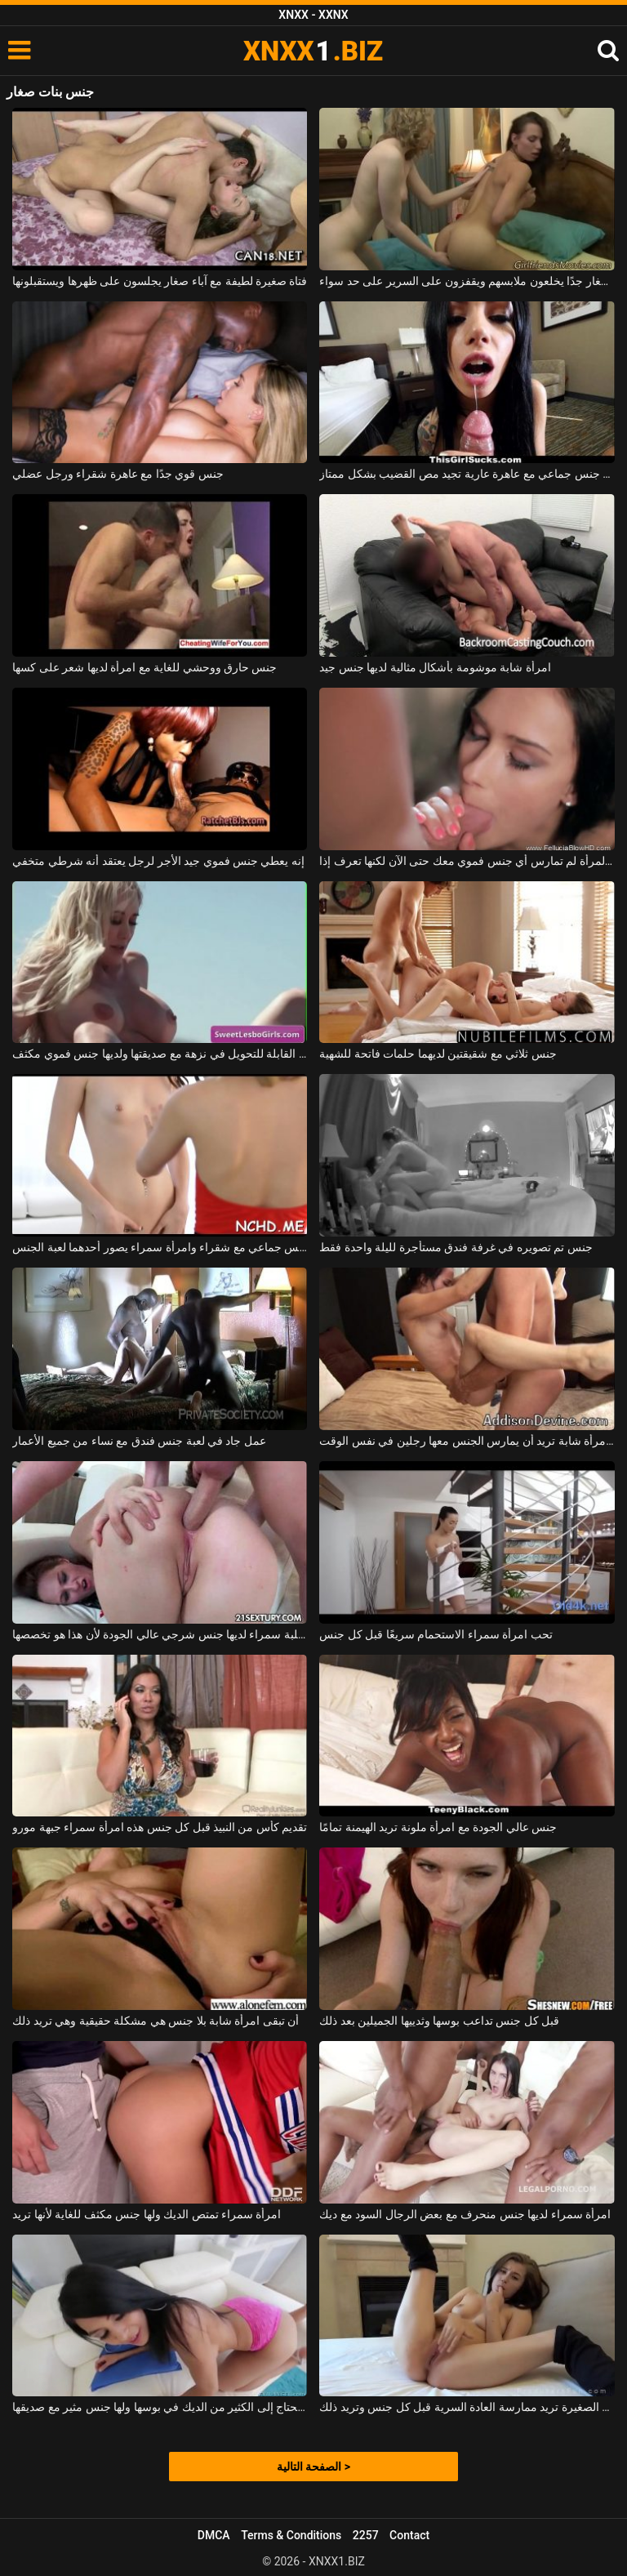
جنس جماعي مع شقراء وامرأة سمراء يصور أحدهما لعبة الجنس (159, 1247)
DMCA (214, 2535)
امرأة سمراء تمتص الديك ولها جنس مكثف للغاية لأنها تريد (146, 2214)
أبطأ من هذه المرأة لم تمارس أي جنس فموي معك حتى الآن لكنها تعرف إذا (466, 860)
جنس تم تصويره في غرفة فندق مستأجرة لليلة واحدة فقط (455, 1247)
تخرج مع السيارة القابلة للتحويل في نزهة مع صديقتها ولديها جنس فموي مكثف (159, 1053)
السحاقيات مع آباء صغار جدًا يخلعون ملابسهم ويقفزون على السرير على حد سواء (466, 280)
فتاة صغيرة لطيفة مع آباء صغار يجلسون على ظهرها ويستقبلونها (159, 280)
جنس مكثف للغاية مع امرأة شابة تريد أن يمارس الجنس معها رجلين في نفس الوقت (466, 1440)
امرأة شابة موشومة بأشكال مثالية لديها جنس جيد (434, 667)
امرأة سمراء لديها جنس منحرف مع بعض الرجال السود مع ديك (465, 2214)
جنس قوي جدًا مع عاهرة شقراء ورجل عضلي (117, 473)
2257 (366, 2535)
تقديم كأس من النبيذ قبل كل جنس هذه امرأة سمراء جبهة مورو (159, 1827)
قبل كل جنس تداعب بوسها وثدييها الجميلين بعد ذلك (439, 2020)
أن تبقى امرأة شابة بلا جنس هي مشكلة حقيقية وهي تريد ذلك (155, 2020)
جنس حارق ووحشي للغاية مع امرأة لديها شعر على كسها (144, 667)
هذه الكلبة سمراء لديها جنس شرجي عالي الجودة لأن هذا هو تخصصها (159, 1634)
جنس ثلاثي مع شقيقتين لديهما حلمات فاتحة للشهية (437, 1053)
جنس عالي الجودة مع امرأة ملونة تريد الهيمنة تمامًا (438, 1827)
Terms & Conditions (291, 2535)
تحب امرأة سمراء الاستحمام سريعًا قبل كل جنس (435, 1634)
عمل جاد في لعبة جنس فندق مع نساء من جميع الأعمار (139, 1440)
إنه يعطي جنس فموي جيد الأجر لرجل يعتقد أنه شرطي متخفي (158, 860)
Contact (409, 2535)
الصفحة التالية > (313, 2466)
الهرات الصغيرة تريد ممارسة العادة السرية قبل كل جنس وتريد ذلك (466, 2406)
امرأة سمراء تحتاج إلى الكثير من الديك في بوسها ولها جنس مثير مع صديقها (159, 2406)
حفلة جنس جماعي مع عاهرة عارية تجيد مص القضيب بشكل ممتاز (466, 473)
